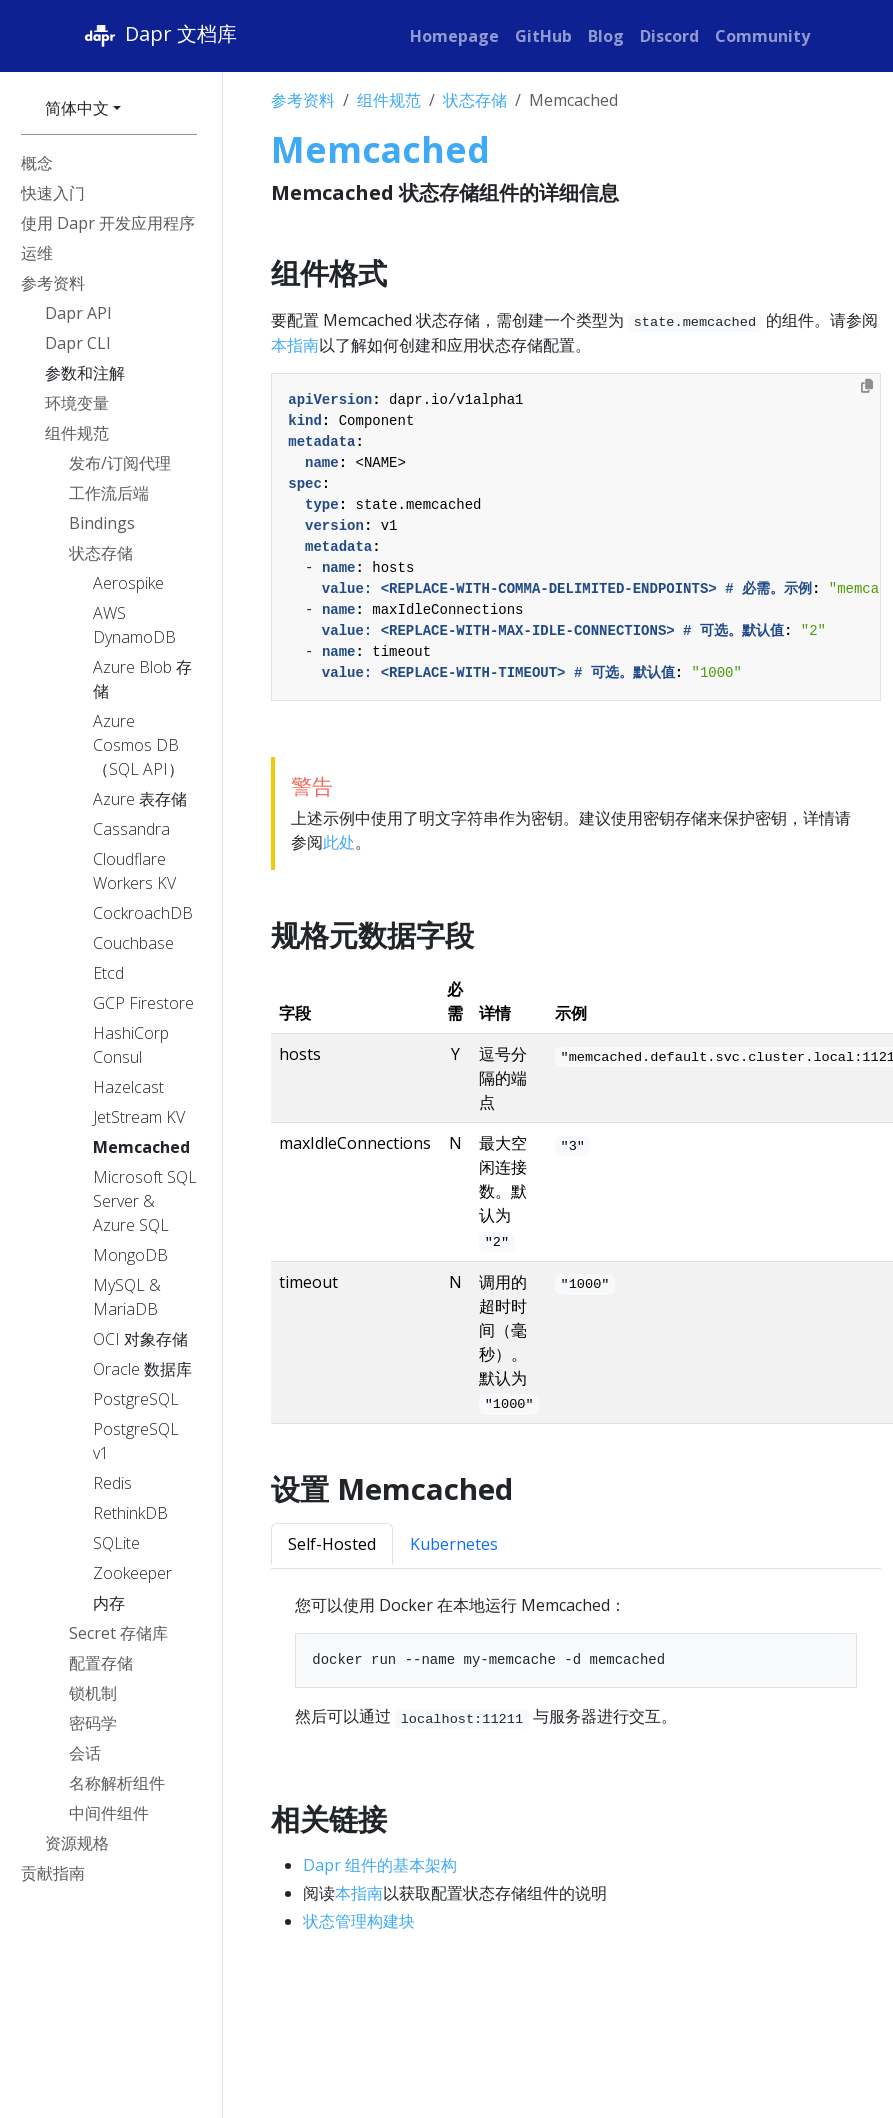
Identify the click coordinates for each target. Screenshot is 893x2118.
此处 (339, 842)
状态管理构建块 (359, 1921)
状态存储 (475, 100)
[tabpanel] (576, 1661)
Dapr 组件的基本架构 (380, 1865)
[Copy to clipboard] (867, 386)
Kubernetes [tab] (454, 1544)
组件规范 (389, 100)
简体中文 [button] (77, 108)
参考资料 (303, 100)
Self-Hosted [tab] (332, 1544)
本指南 (295, 345)
